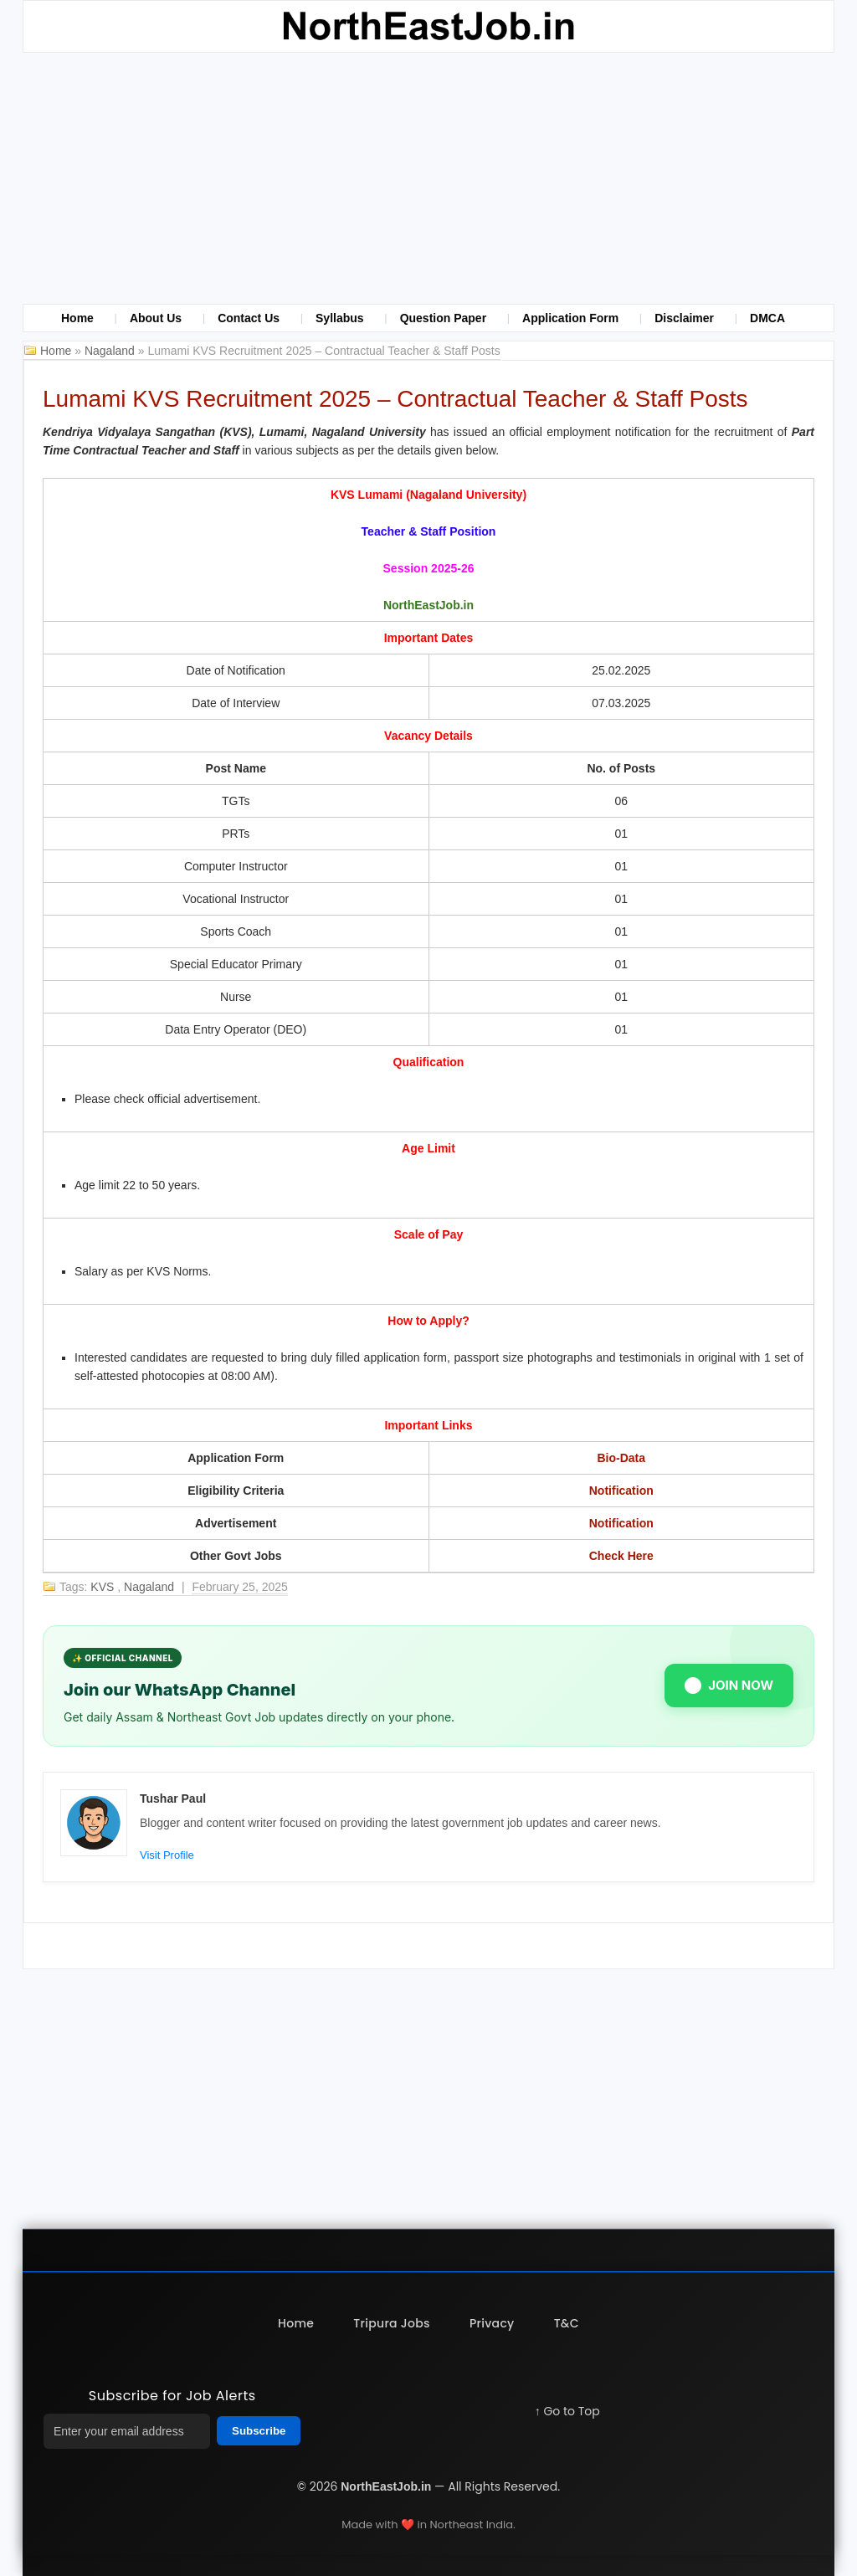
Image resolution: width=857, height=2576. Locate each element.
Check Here (621, 1556)
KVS (103, 1586)
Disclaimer (684, 318)
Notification (621, 1490)
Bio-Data (621, 1458)
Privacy (492, 2323)
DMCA (767, 318)
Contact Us (249, 318)
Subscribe (258, 2431)
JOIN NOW (729, 1685)
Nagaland (111, 350)
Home (77, 318)
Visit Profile (167, 1855)
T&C (567, 2323)
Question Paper (443, 318)
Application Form (570, 318)
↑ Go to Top (567, 2411)
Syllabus (340, 318)
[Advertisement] (428, 178)
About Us (156, 318)
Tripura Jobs (391, 2323)
